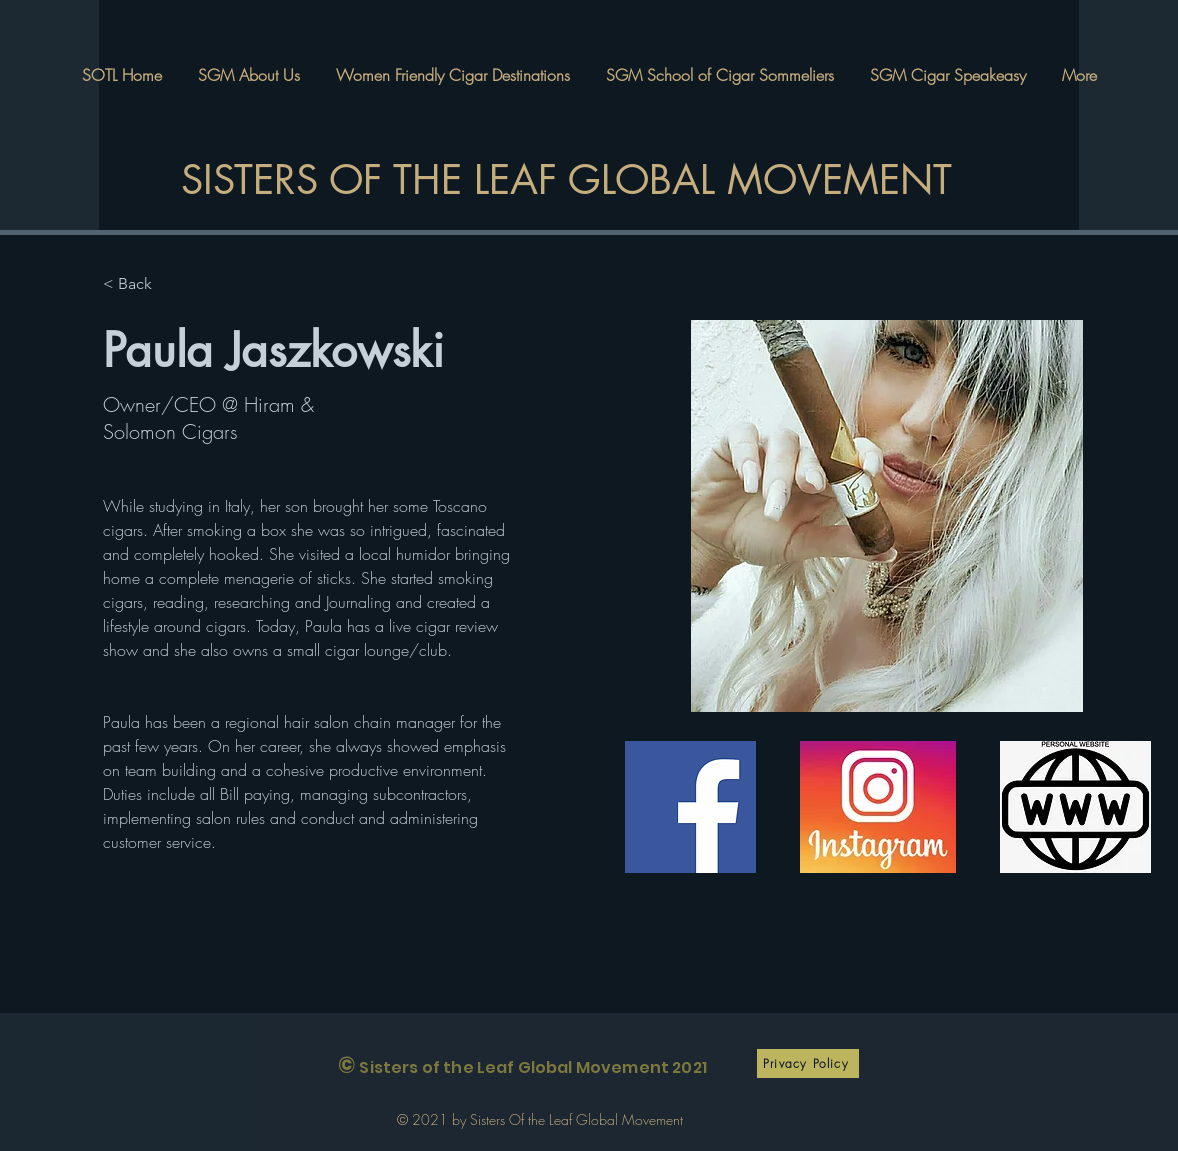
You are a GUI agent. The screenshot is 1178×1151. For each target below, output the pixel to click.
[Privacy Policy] (808, 1063)
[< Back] (142, 284)
